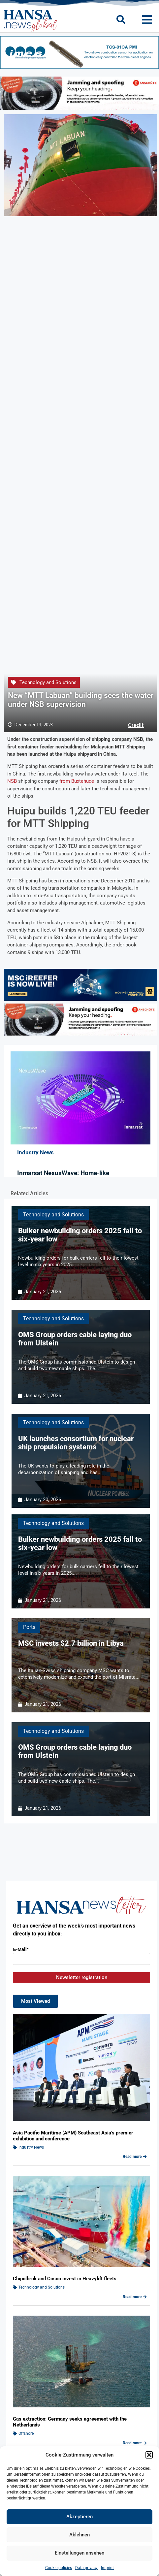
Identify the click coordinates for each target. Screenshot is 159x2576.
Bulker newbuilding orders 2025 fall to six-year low (80, 1235)
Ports (29, 1627)
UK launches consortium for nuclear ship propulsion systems (76, 1443)
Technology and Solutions (48, 682)
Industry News (31, 2147)
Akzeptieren (79, 2517)
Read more (135, 2156)
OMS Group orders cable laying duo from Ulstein (75, 1339)
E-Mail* (20, 1949)
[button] (149, 2455)
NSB (12, 781)
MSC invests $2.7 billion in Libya (71, 1643)
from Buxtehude (76, 781)
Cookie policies (58, 2567)
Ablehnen (79, 2535)
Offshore (26, 2433)
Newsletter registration (81, 1977)
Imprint (107, 2567)
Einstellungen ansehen (79, 2553)
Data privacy (86, 2567)
